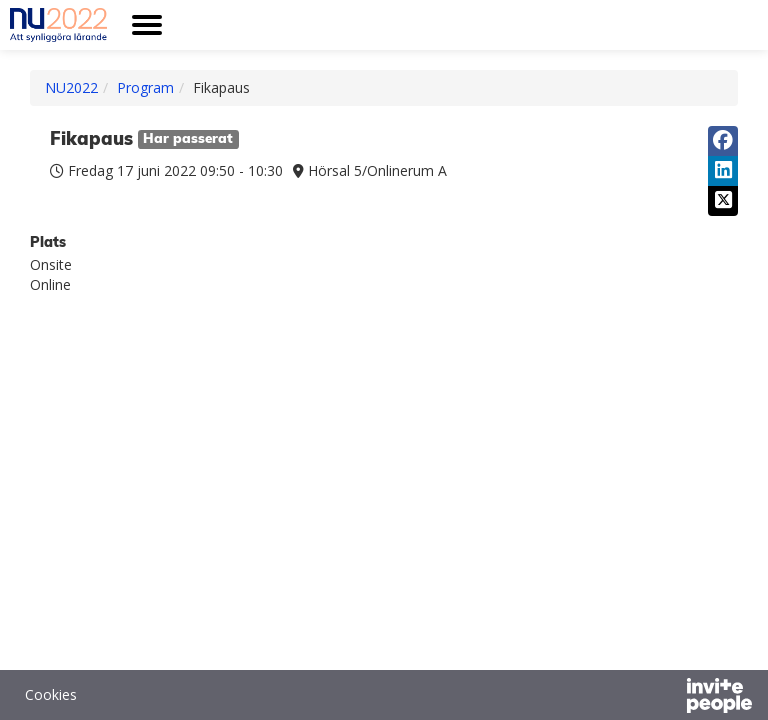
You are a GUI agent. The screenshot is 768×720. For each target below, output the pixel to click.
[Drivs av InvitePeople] (667, 698)
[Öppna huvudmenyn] (147, 25)
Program (145, 87)
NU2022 (71, 87)
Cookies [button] (51, 694)
